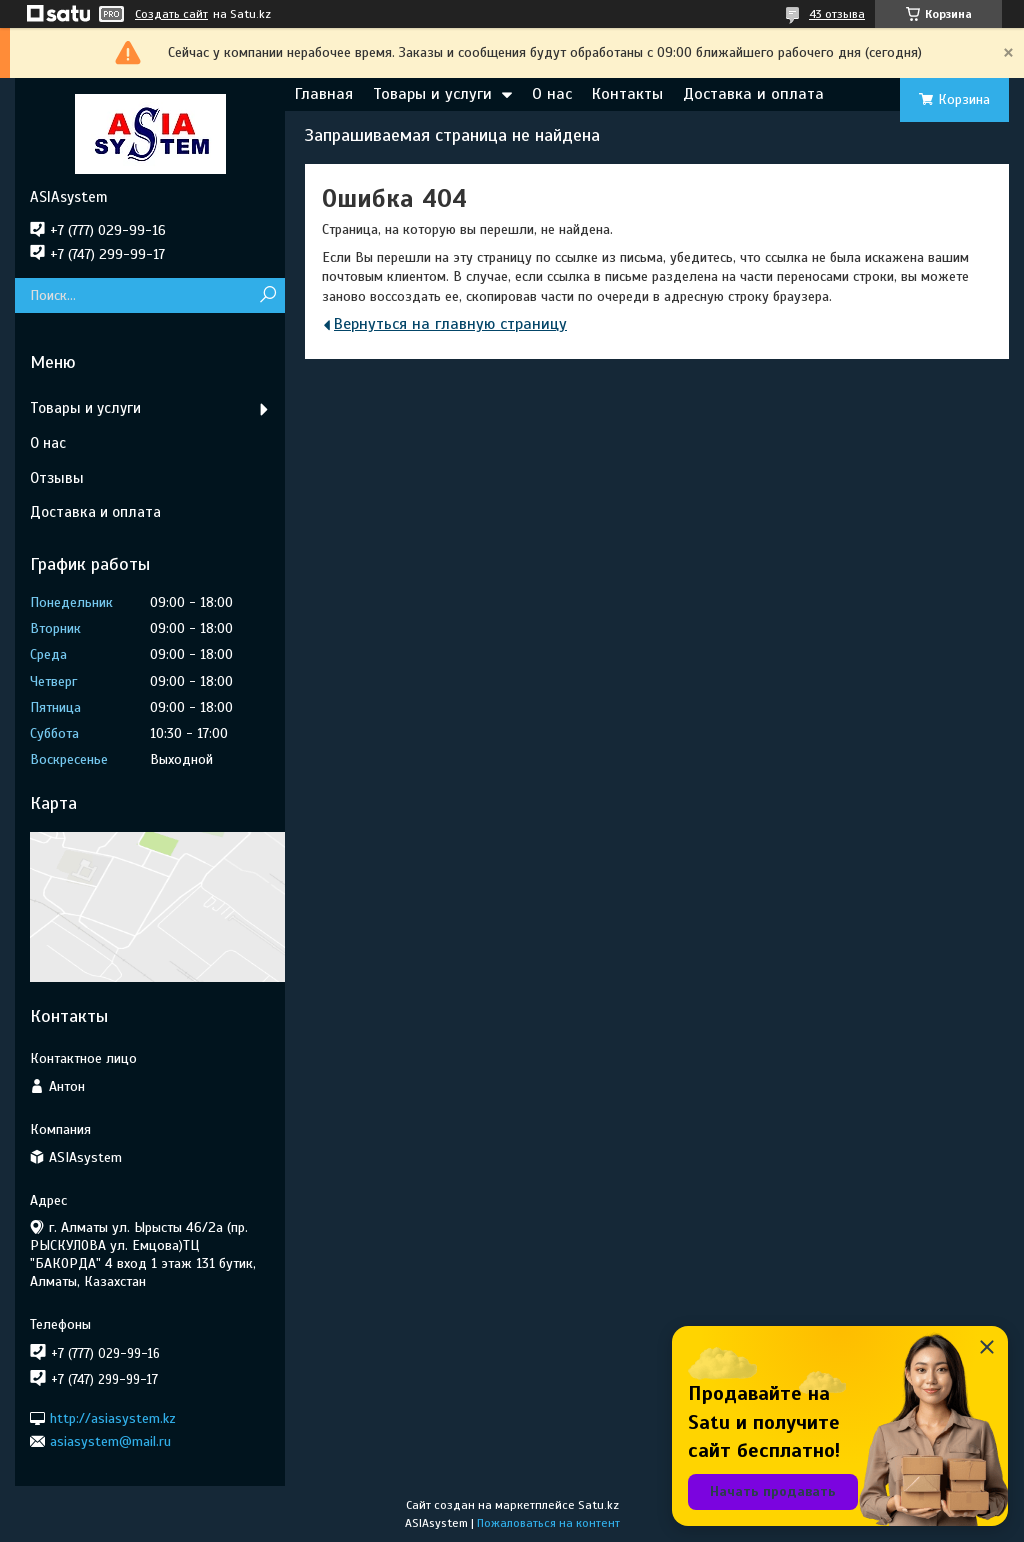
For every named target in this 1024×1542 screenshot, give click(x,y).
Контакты (627, 94)
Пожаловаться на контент (548, 1523)
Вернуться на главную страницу (450, 324)
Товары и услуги (432, 94)
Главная (324, 94)
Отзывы (57, 478)
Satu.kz (598, 1505)
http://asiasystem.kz (113, 1417)
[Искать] (267, 295)
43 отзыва (837, 14)
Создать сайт (171, 14)
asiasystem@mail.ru (110, 1441)
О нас (552, 94)
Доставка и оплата (753, 94)
